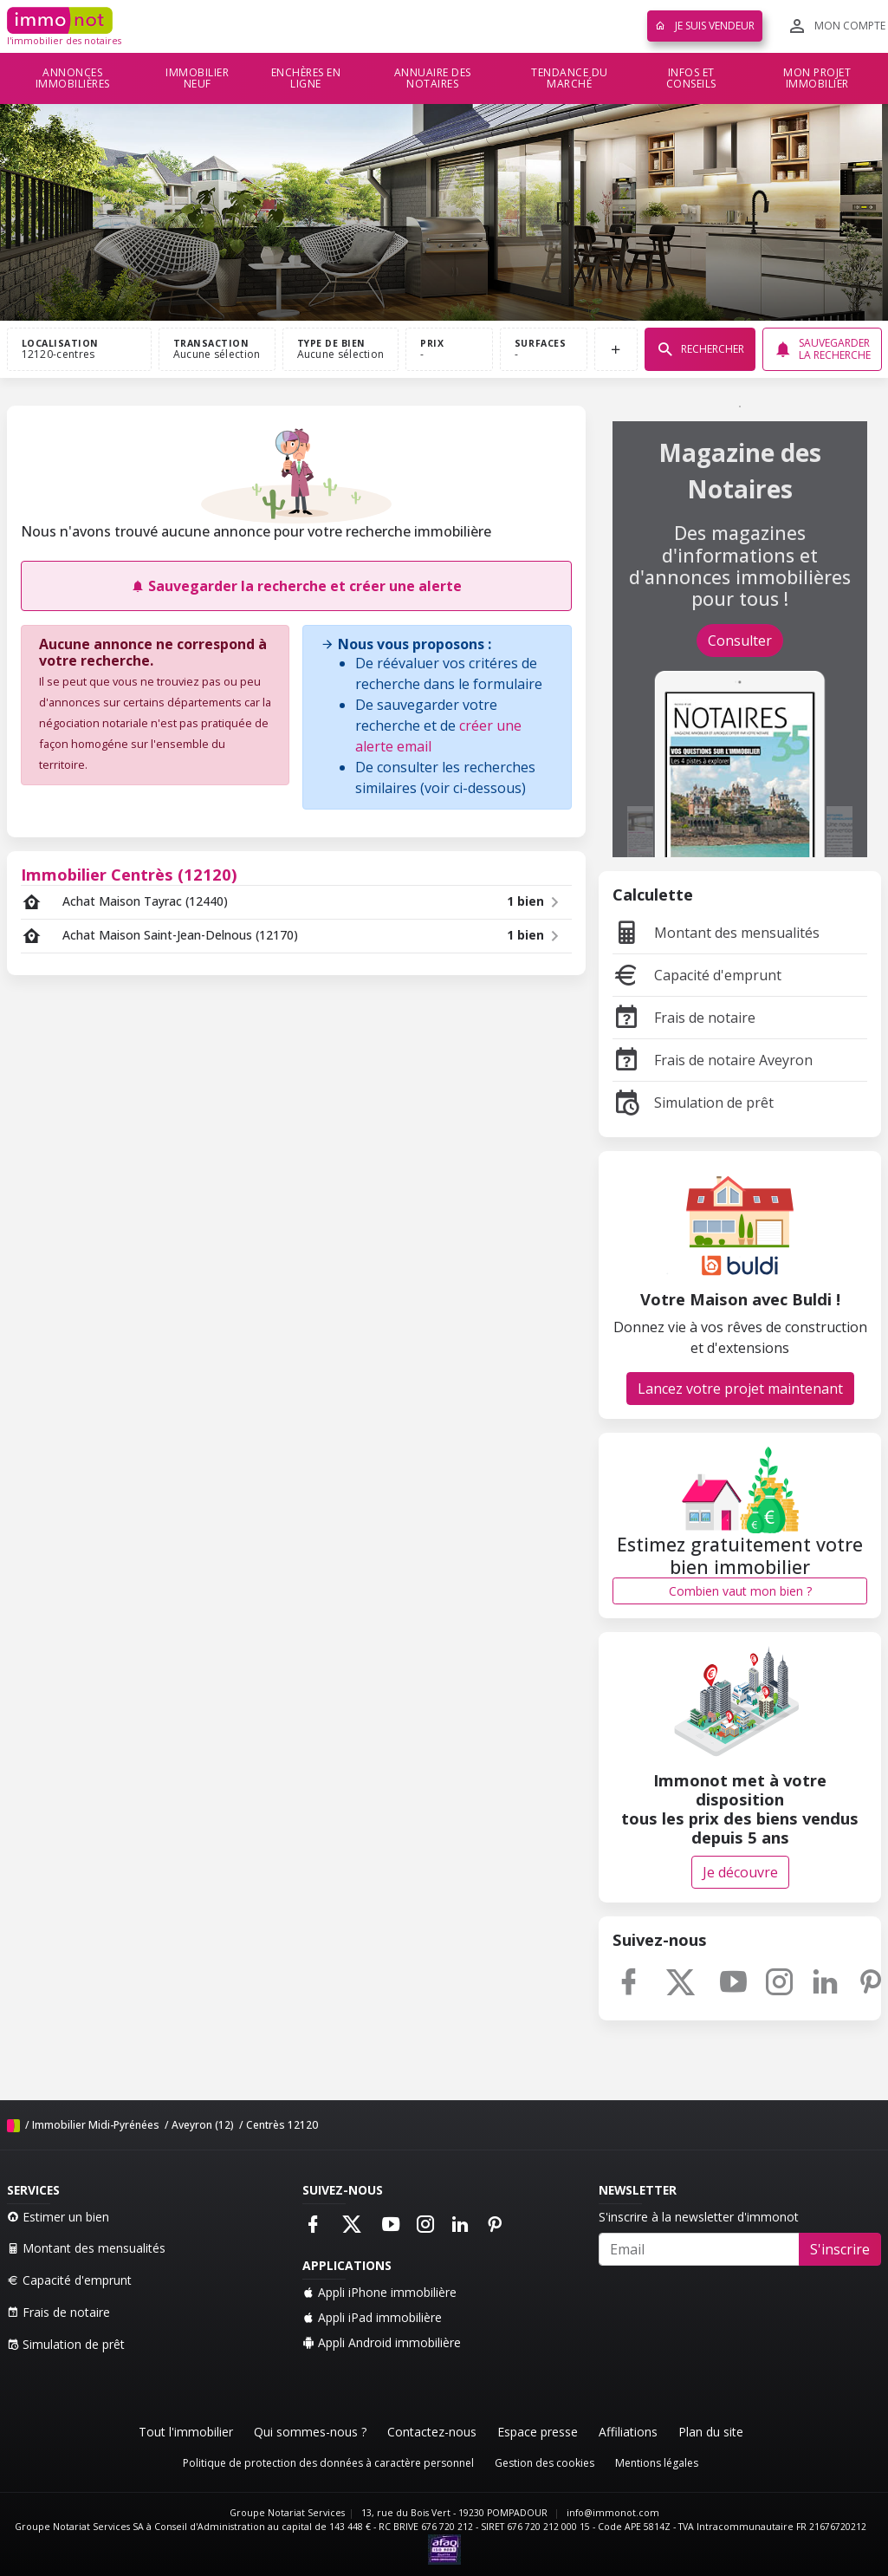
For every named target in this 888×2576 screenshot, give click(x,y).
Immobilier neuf (197, 78)
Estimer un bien (58, 2216)
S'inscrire (840, 2249)
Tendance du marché (569, 78)
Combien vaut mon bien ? (740, 1591)
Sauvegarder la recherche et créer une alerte (296, 585)
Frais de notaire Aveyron (713, 1060)
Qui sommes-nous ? (310, 2431)
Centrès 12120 (282, 2124)
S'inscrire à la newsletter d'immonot (699, 2216)
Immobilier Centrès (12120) (129, 874)
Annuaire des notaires (432, 78)
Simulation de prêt (693, 1102)
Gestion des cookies (544, 2463)
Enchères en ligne (306, 78)
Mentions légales (656, 2463)
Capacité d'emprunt (697, 975)
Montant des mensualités (716, 932)
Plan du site (710, 2431)
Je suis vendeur (705, 25)
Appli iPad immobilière (372, 2317)
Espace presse (537, 2431)
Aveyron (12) (203, 2124)
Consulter (740, 640)
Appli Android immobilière (381, 2342)
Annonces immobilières (73, 78)
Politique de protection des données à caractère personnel (328, 2463)
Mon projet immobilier (817, 78)
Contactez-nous (431, 2431)
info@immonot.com (613, 2513)
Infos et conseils (691, 78)
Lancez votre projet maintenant (740, 1388)
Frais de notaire (684, 1017)
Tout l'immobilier (186, 2431)
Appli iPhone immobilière (379, 2292)
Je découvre (740, 1872)
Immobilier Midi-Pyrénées (95, 2124)
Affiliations (628, 2431)
